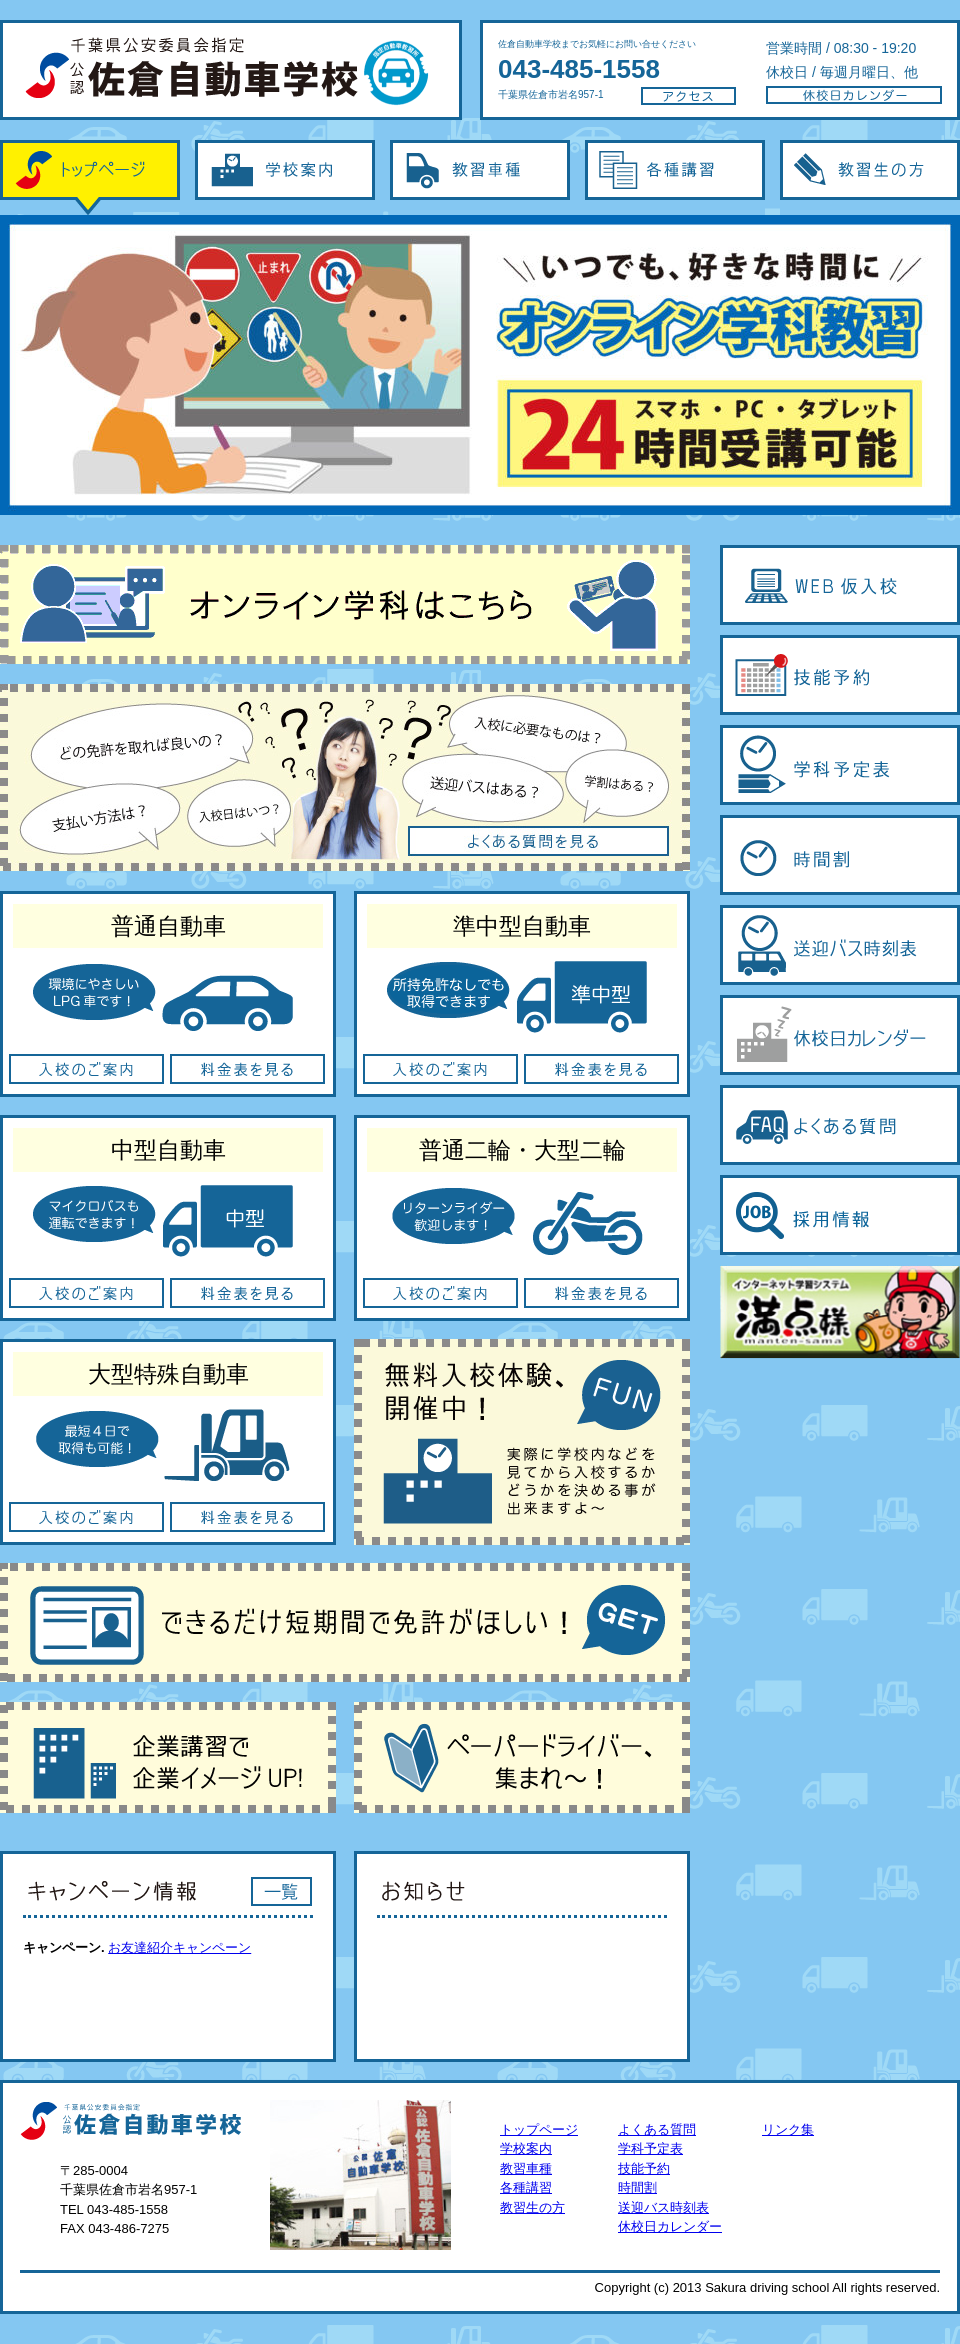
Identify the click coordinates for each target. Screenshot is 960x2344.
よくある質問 (657, 2129)
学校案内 (285, 177)
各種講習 (675, 177)
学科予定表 (650, 2148)
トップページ (90, 177)
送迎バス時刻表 (663, 2207)
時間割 (637, 2187)
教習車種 (480, 177)
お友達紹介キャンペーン (179, 1947)
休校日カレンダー (670, 2226)
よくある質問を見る (345, 777)
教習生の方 (870, 177)
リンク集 (788, 2129)
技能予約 (644, 2168)
